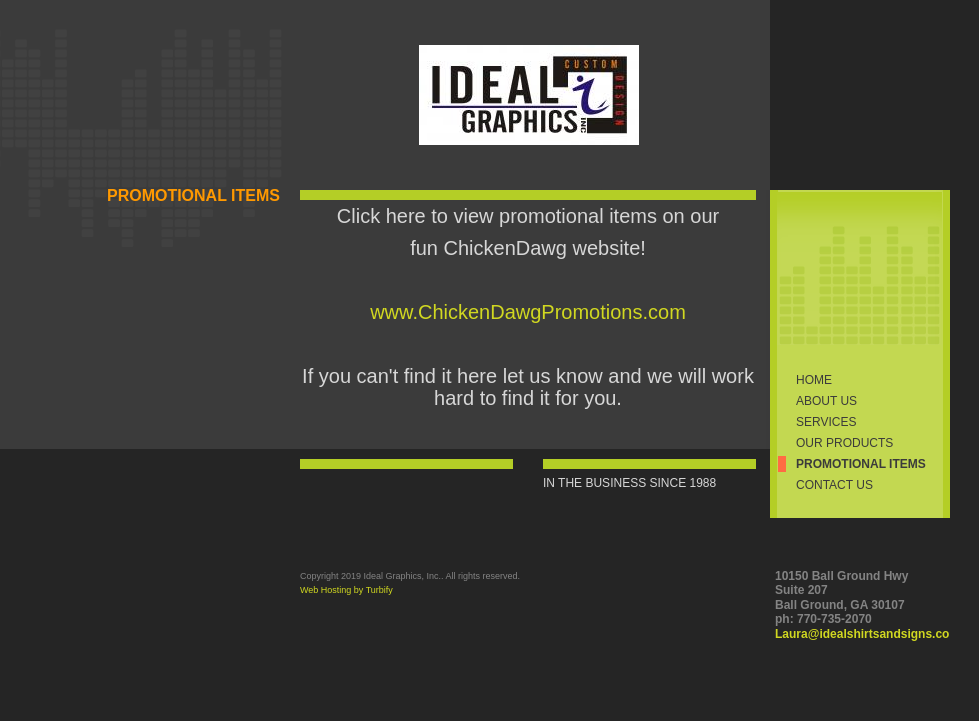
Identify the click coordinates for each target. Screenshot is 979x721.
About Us (826, 401)
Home (814, 380)
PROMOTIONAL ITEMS (861, 464)
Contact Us (834, 485)
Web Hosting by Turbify (346, 590)
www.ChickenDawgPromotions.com (528, 312)
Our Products (844, 443)
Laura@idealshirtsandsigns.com (867, 634)
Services (826, 422)
